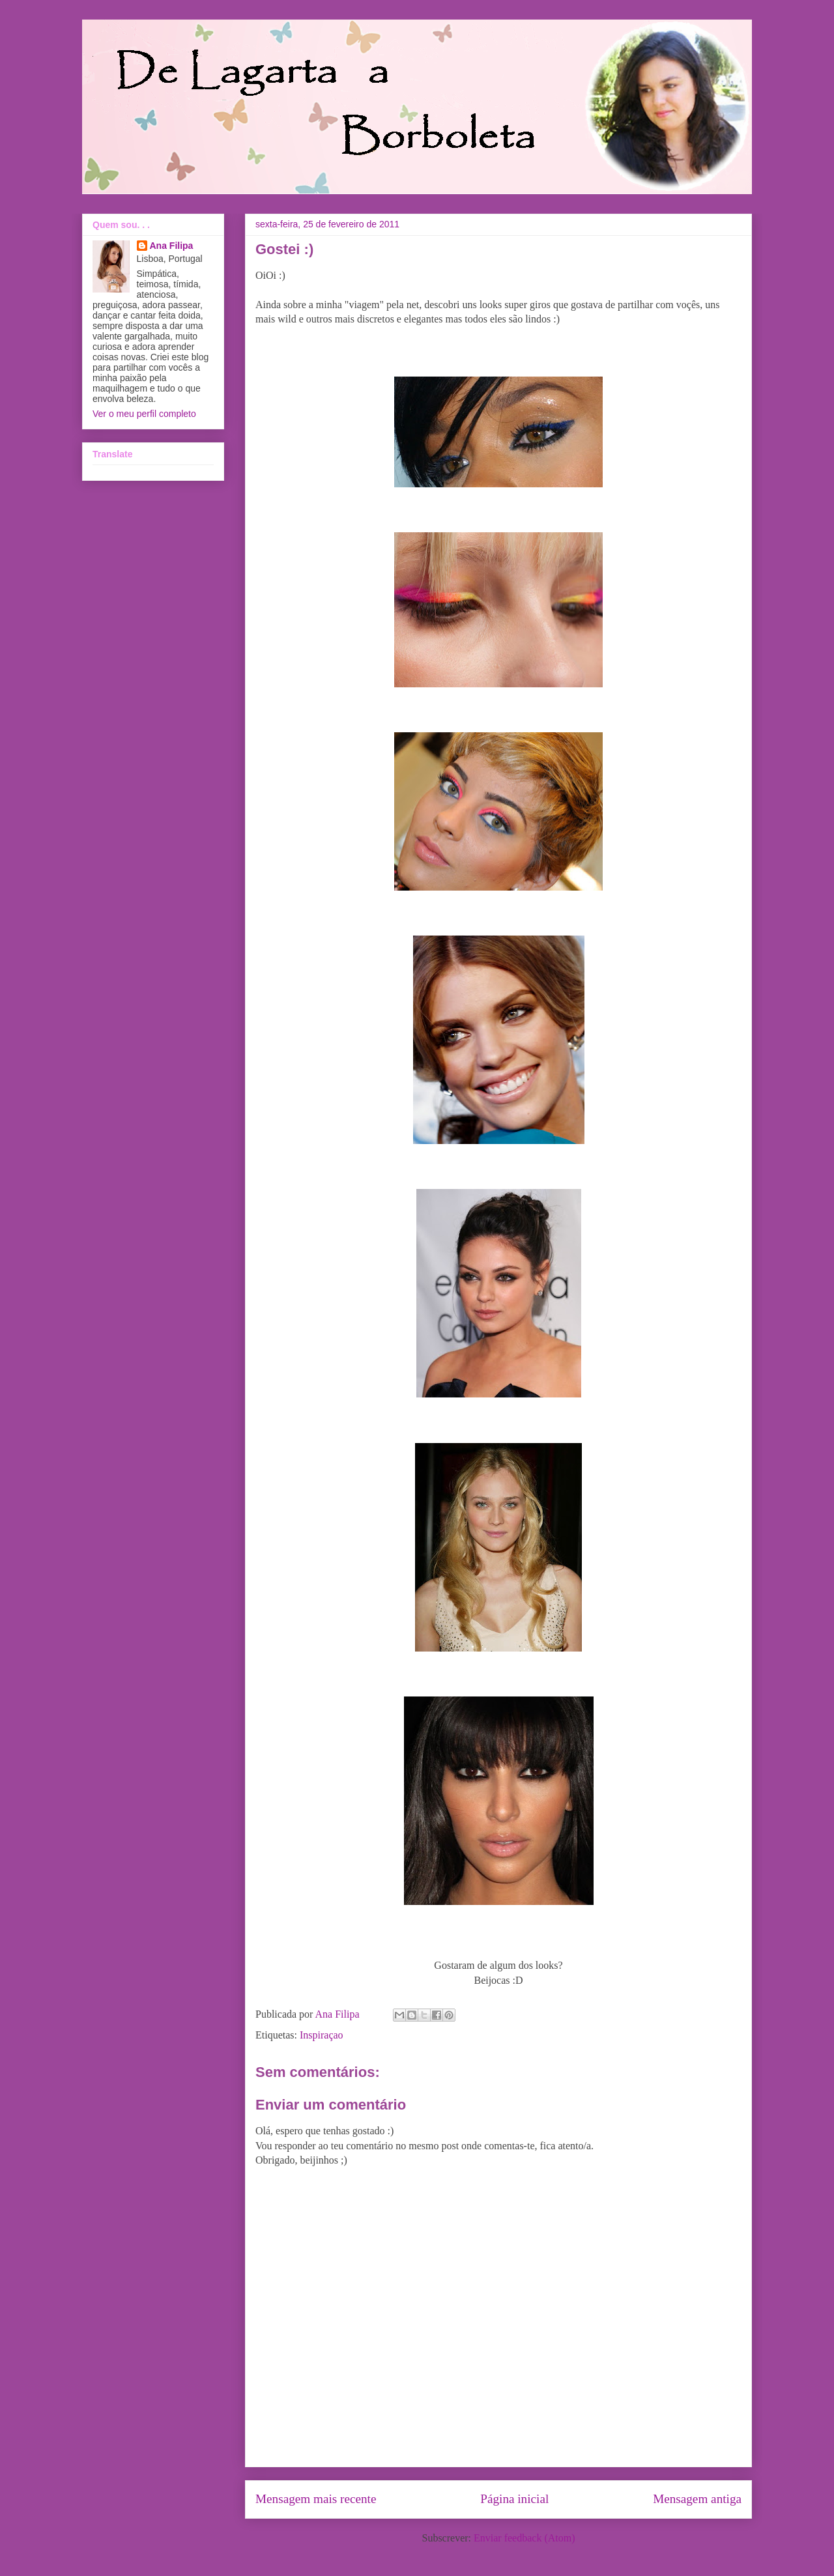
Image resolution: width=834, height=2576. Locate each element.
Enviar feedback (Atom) (524, 2537)
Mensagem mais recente (315, 2499)
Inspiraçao (321, 2034)
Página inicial (514, 2499)
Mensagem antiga (697, 2499)
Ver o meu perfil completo (144, 413)
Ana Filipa (172, 245)
